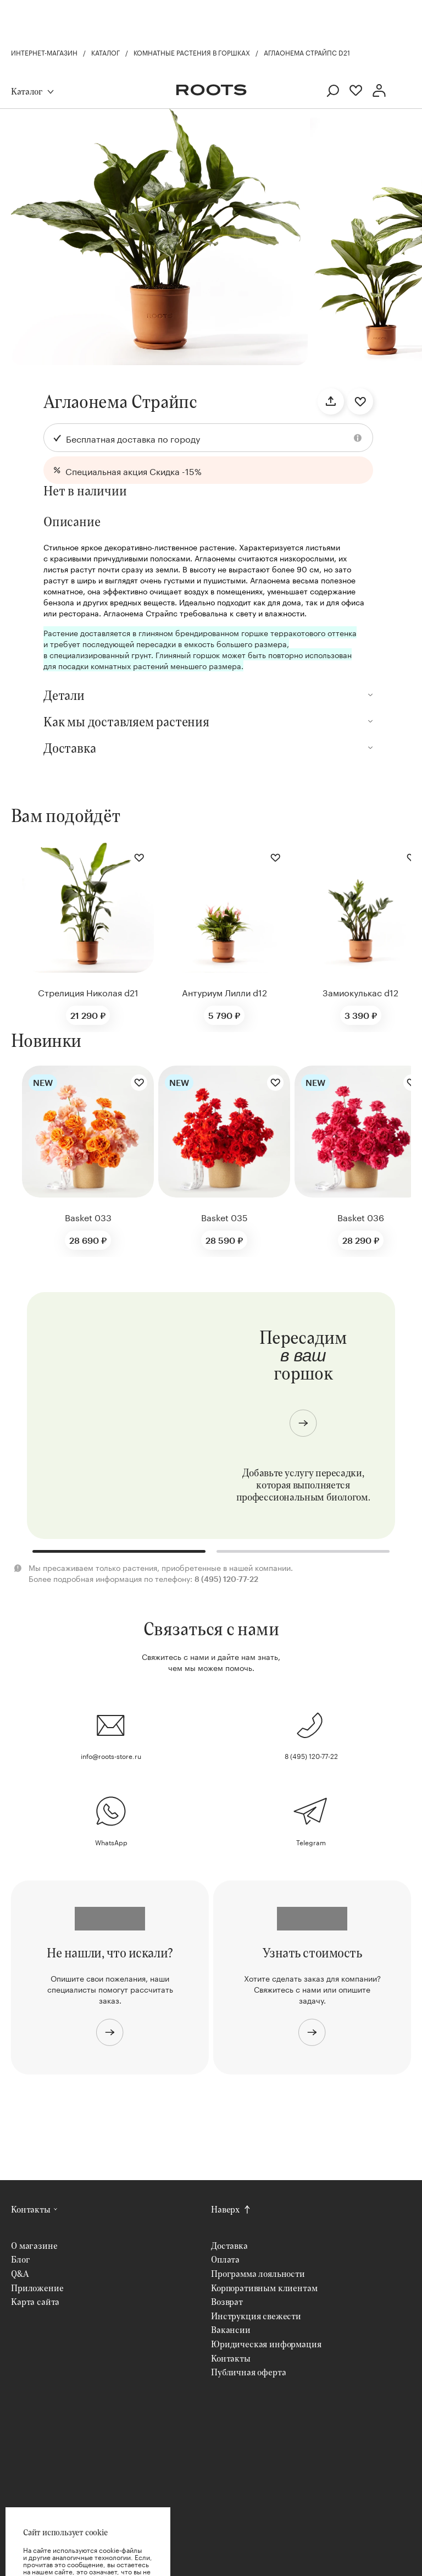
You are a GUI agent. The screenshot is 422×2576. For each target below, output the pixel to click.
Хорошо (88, 2542)
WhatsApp (111, 1841)
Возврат (227, 2301)
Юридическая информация (266, 2343)
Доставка (229, 2245)
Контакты (31, 2209)
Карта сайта (35, 2301)
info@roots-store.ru (111, 1755)
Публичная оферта (248, 2372)
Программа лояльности (258, 2273)
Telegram (311, 1841)
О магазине (34, 2245)
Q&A (20, 2273)
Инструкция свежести (256, 2315)
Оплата (225, 2259)
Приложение (37, 2287)
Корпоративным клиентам (264, 2287)
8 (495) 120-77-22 (311, 1755)
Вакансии (231, 2329)
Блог (20, 2259)
